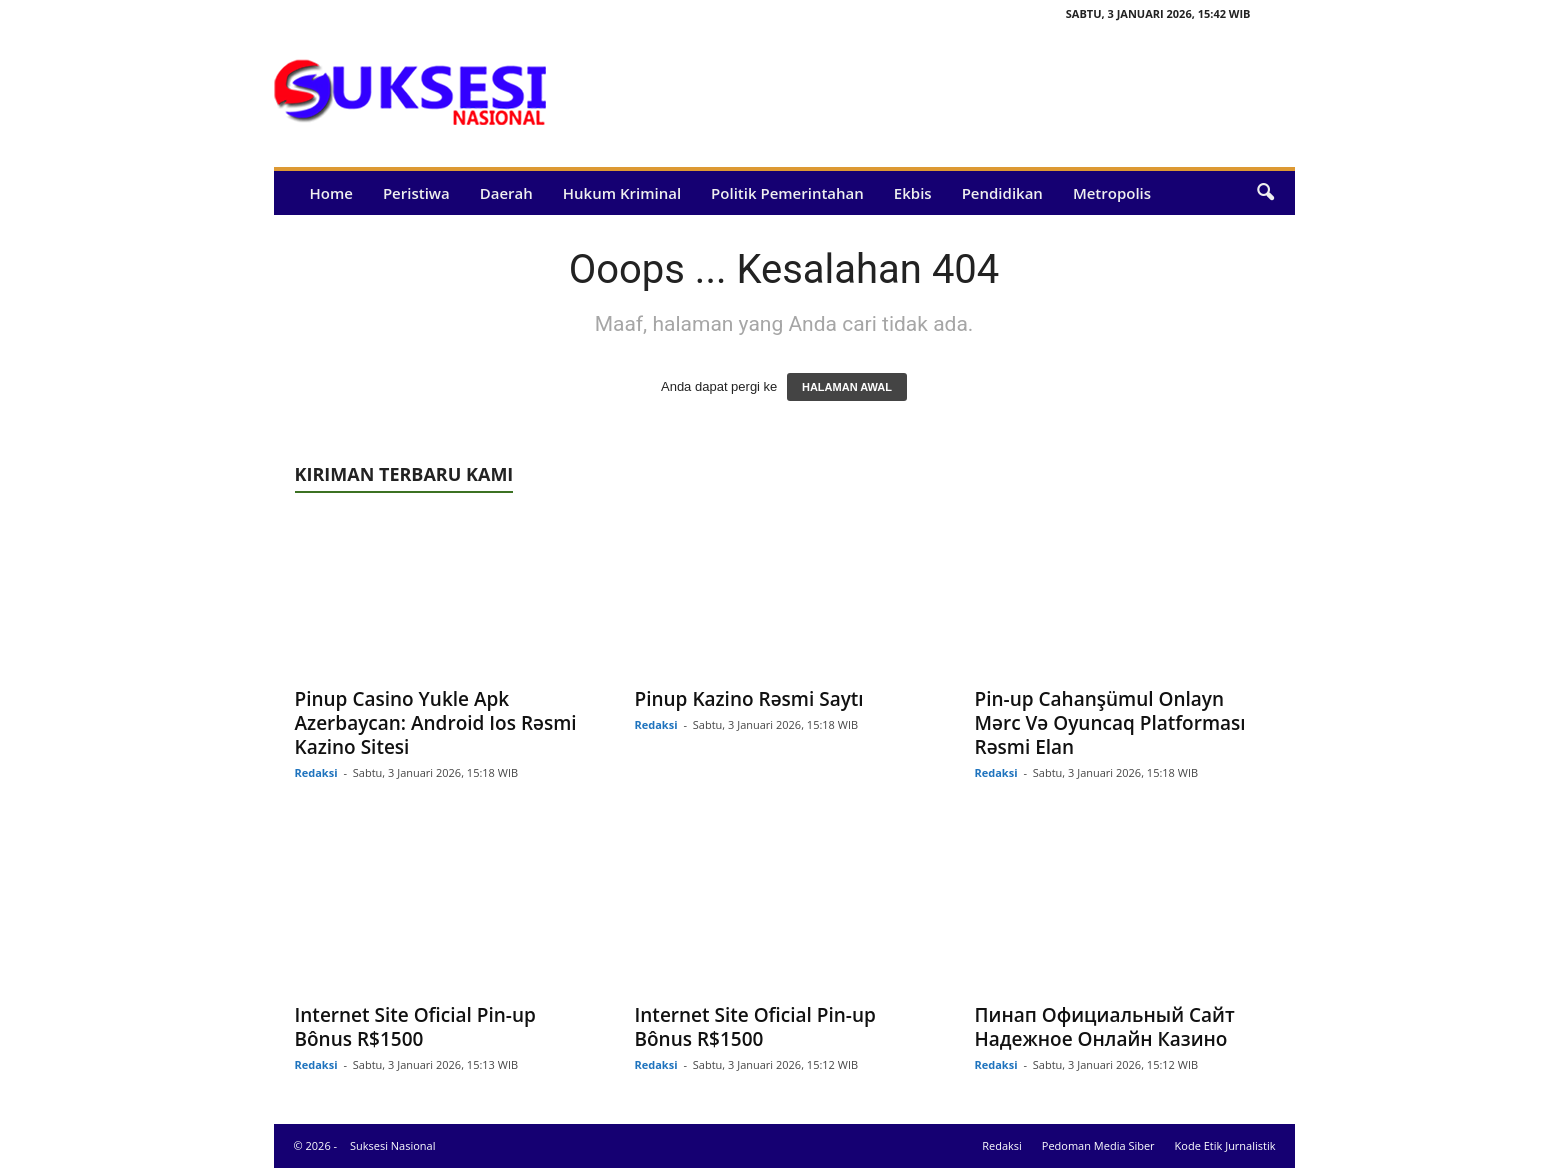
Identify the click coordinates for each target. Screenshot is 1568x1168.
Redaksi (316, 772)
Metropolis (1112, 193)
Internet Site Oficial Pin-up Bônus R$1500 (415, 1027)
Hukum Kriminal (622, 193)
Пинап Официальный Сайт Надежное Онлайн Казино (1105, 1027)
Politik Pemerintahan (787, 193)
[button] (1265, 193)
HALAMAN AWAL (847, 387)
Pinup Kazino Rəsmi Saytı (749, 699)
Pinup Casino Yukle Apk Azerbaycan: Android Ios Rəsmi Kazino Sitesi (436, 723)
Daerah (506, 193)
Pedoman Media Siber (1098, 1145)
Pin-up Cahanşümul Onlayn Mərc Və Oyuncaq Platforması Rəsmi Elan (1110, 723)
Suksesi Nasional (393, 1145)
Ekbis (913, 193)
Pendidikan (1002, 193)
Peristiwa (416, 193)
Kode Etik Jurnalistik (1225, 1145)
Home (331, 193)
